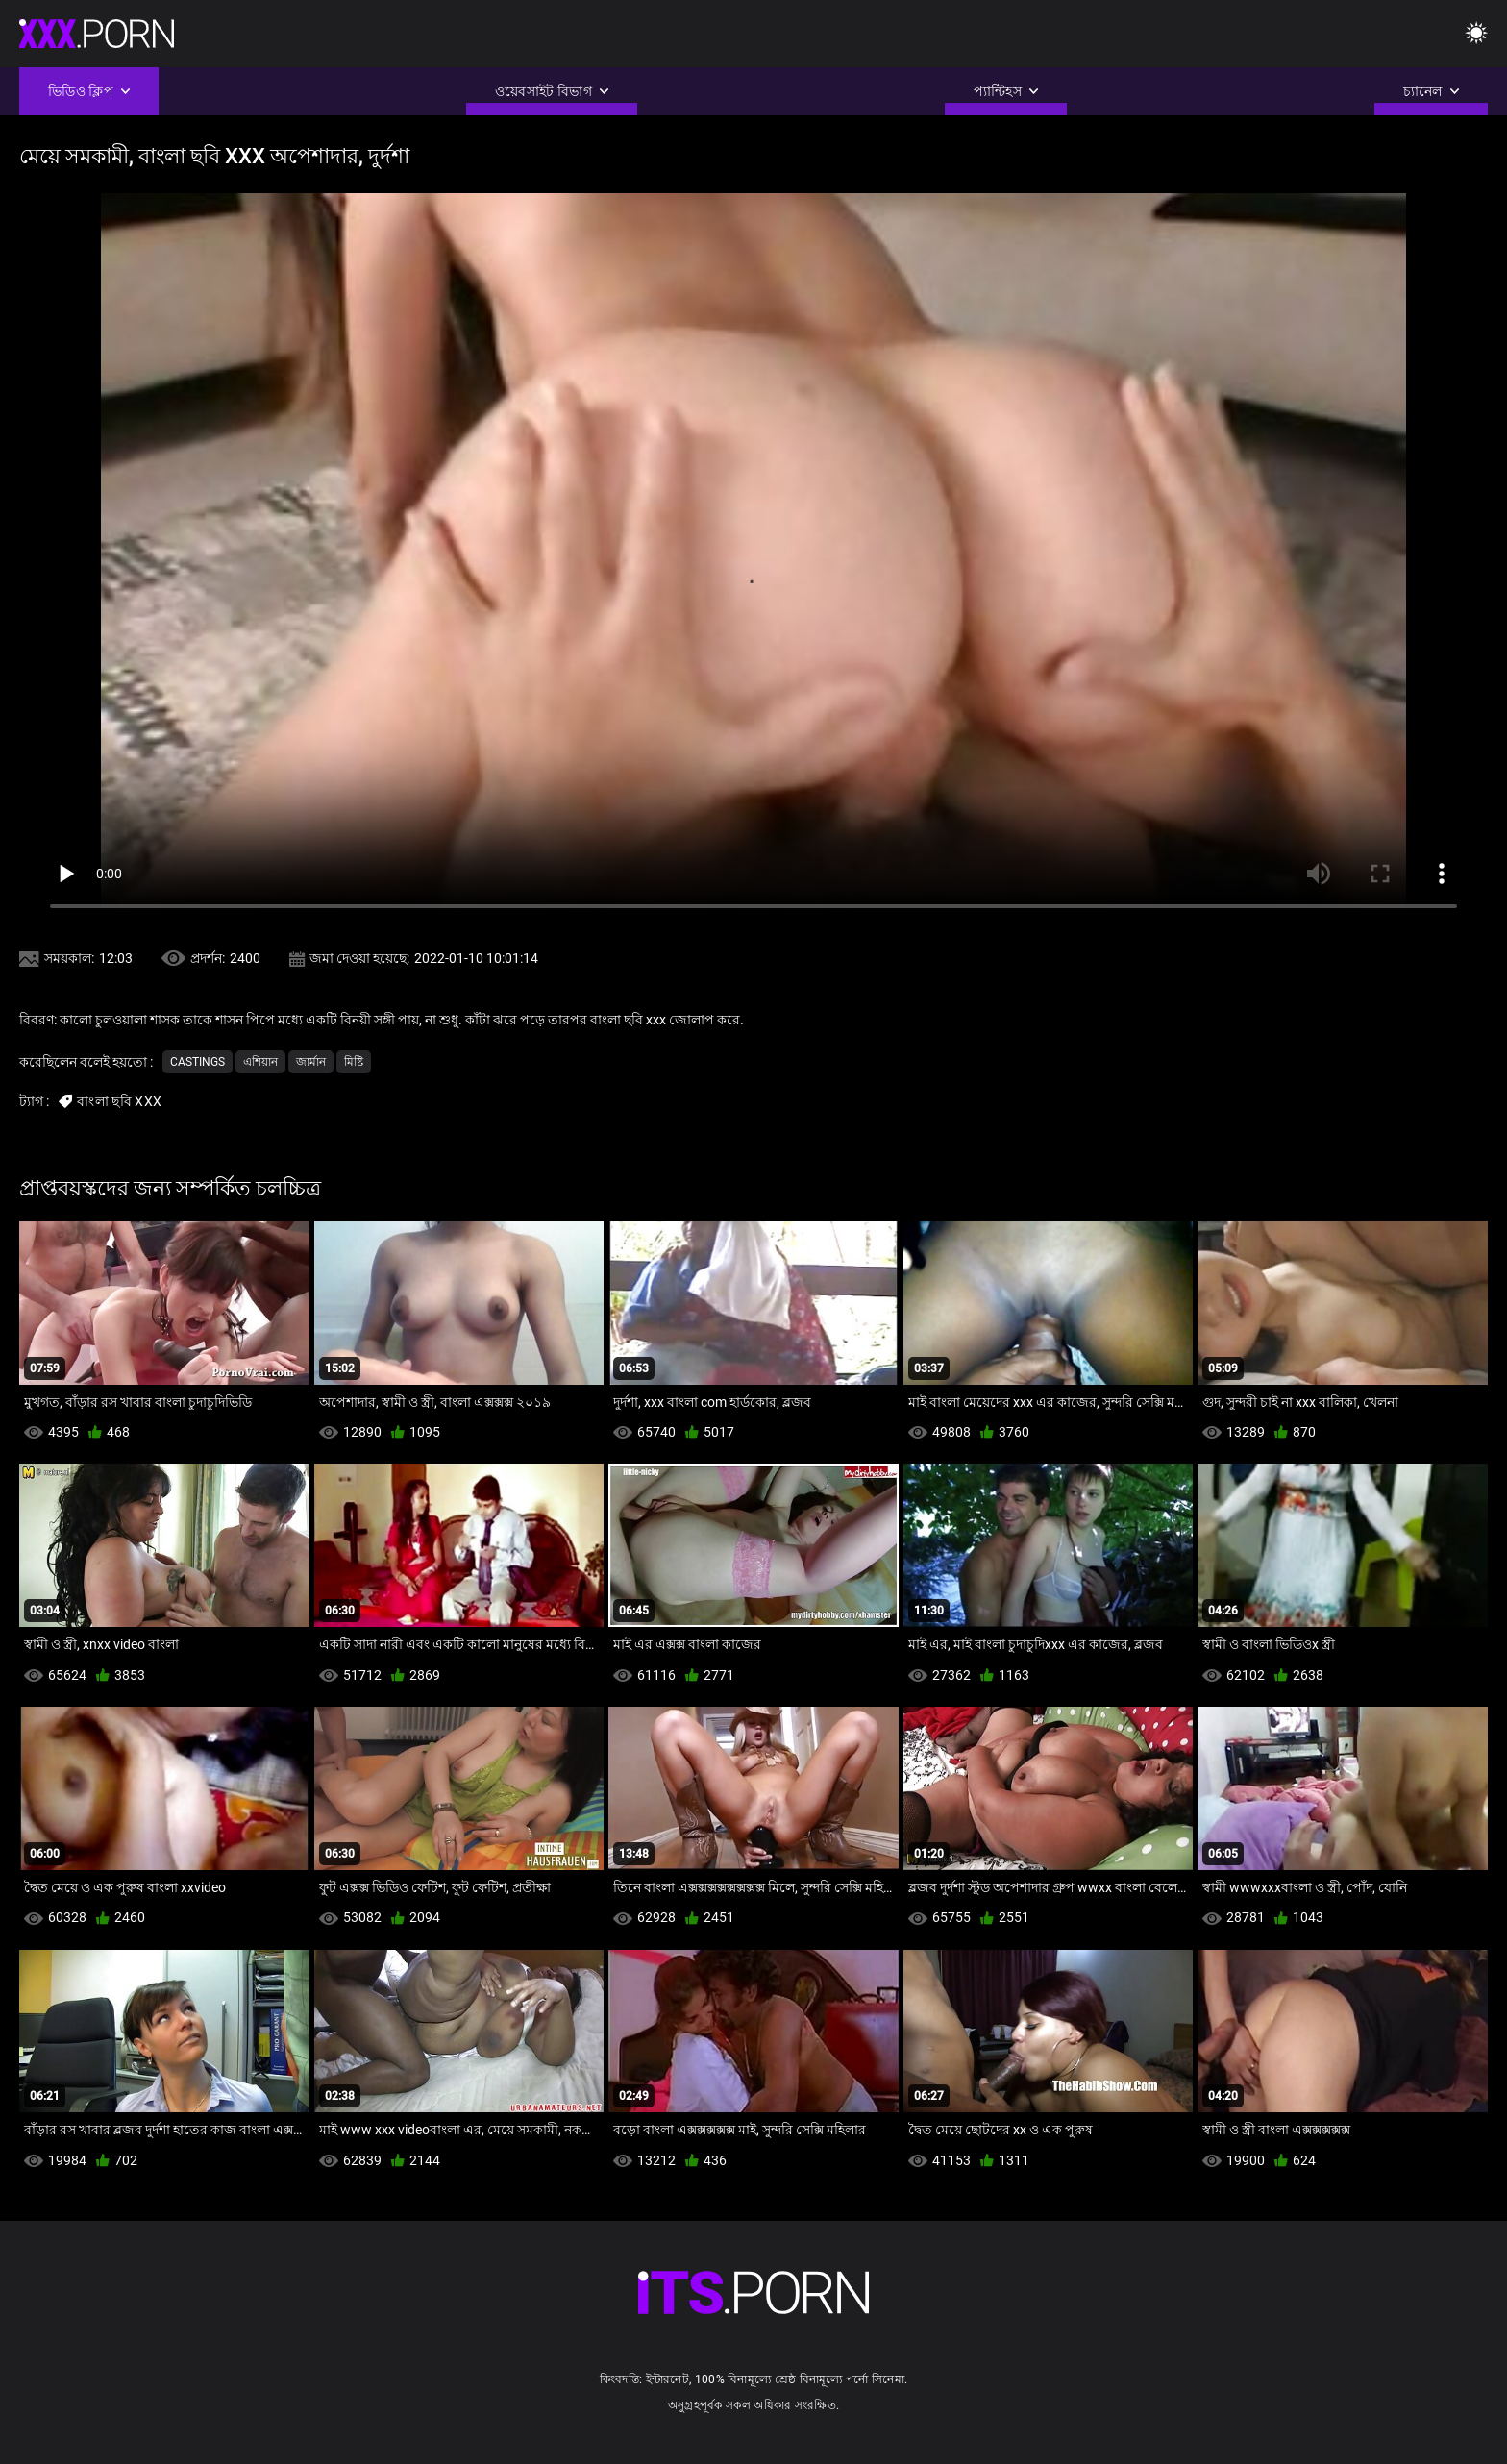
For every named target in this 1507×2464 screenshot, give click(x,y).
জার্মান (311, 1062)
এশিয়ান (260, 1062)
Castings (197, 1062)
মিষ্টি (353, 1062)
